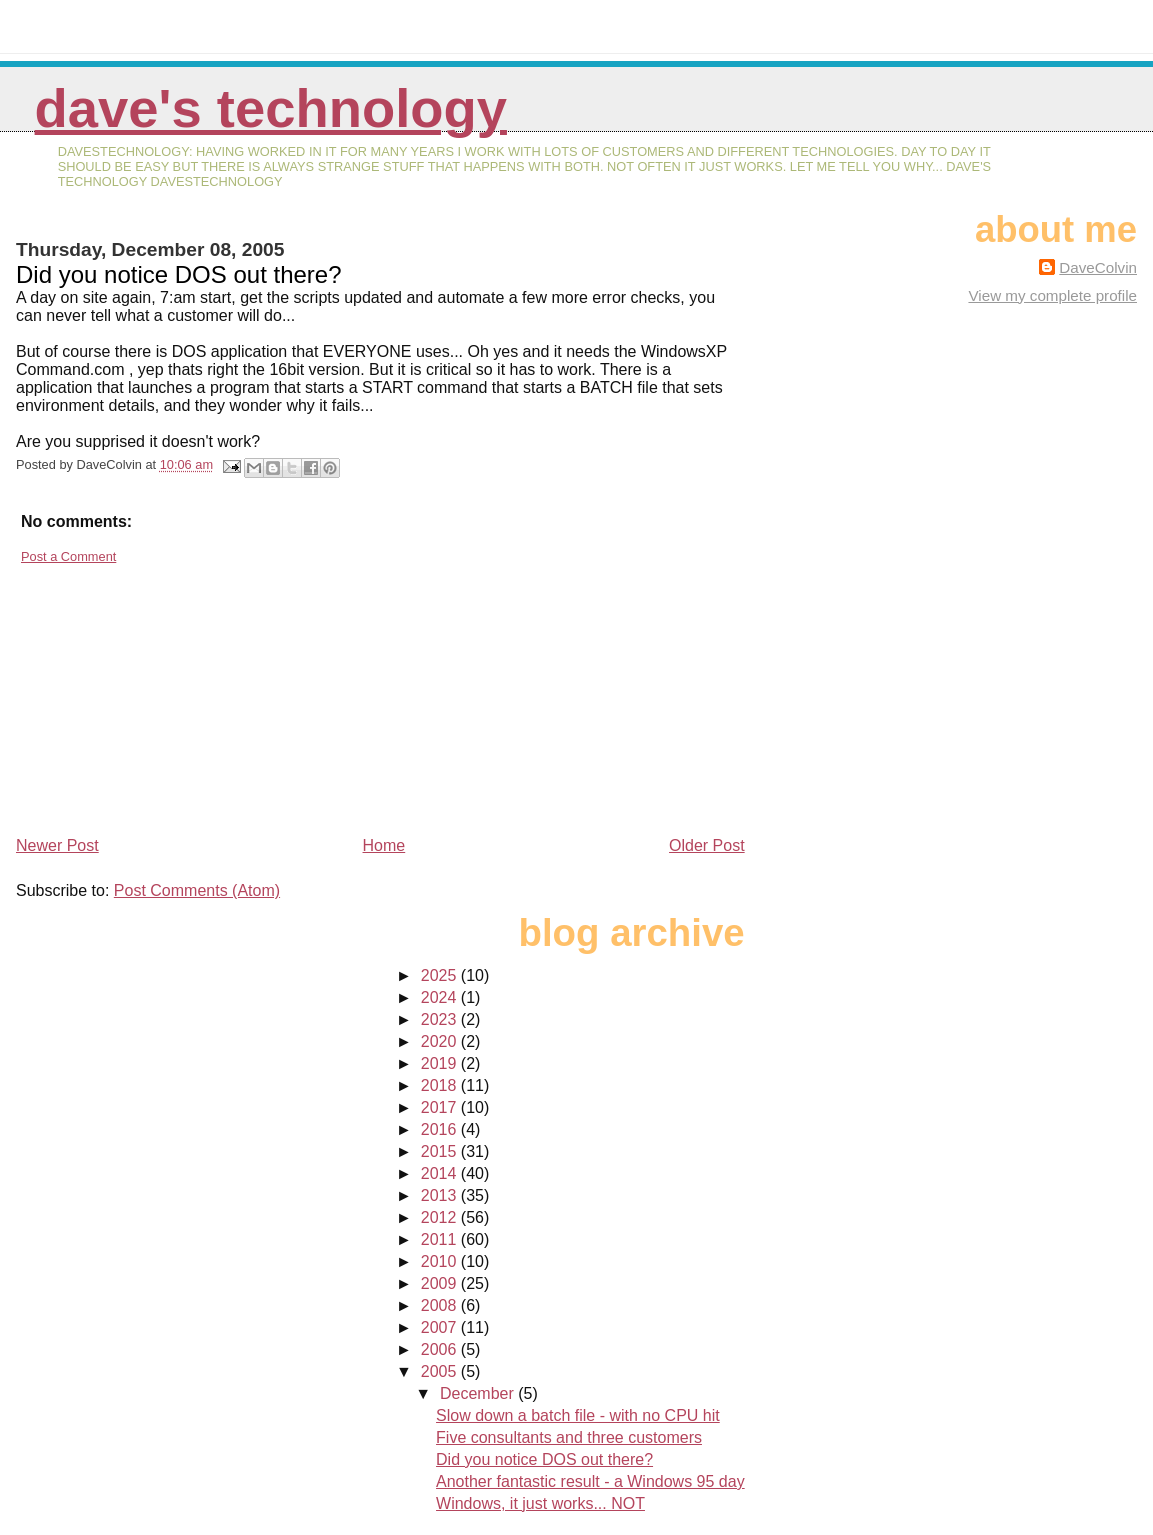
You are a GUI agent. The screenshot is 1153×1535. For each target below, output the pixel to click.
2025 (441, 975)
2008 (441, 1305)
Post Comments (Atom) (197, 890)
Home (384, 845)
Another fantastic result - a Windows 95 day (590, 1481)
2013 (441, 1195)
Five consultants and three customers (569, 1437)
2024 (441, 997)
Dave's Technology (271, 108)
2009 (441, 1283)
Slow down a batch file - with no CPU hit (578, 1415)
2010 (441, 1261)
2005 (441, 1371)
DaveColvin (1098, 267)
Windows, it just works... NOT (540, 1503)
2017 (441, 1107)
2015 (441, 1151)
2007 (441, 1327)
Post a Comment (68, 556)
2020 (441, 1041)
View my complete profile (1052, 295)
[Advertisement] (166, 692)
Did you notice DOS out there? (544, 1459)
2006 (441, 1349)
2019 (441, 1063)
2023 (441, 1019)
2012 (441, 1217)
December (479, 1393)
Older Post (707, 845)
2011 (441, 1239)
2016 (441, 1129)
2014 (441, 1173)
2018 (441, 1085)
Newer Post (57, 845)
